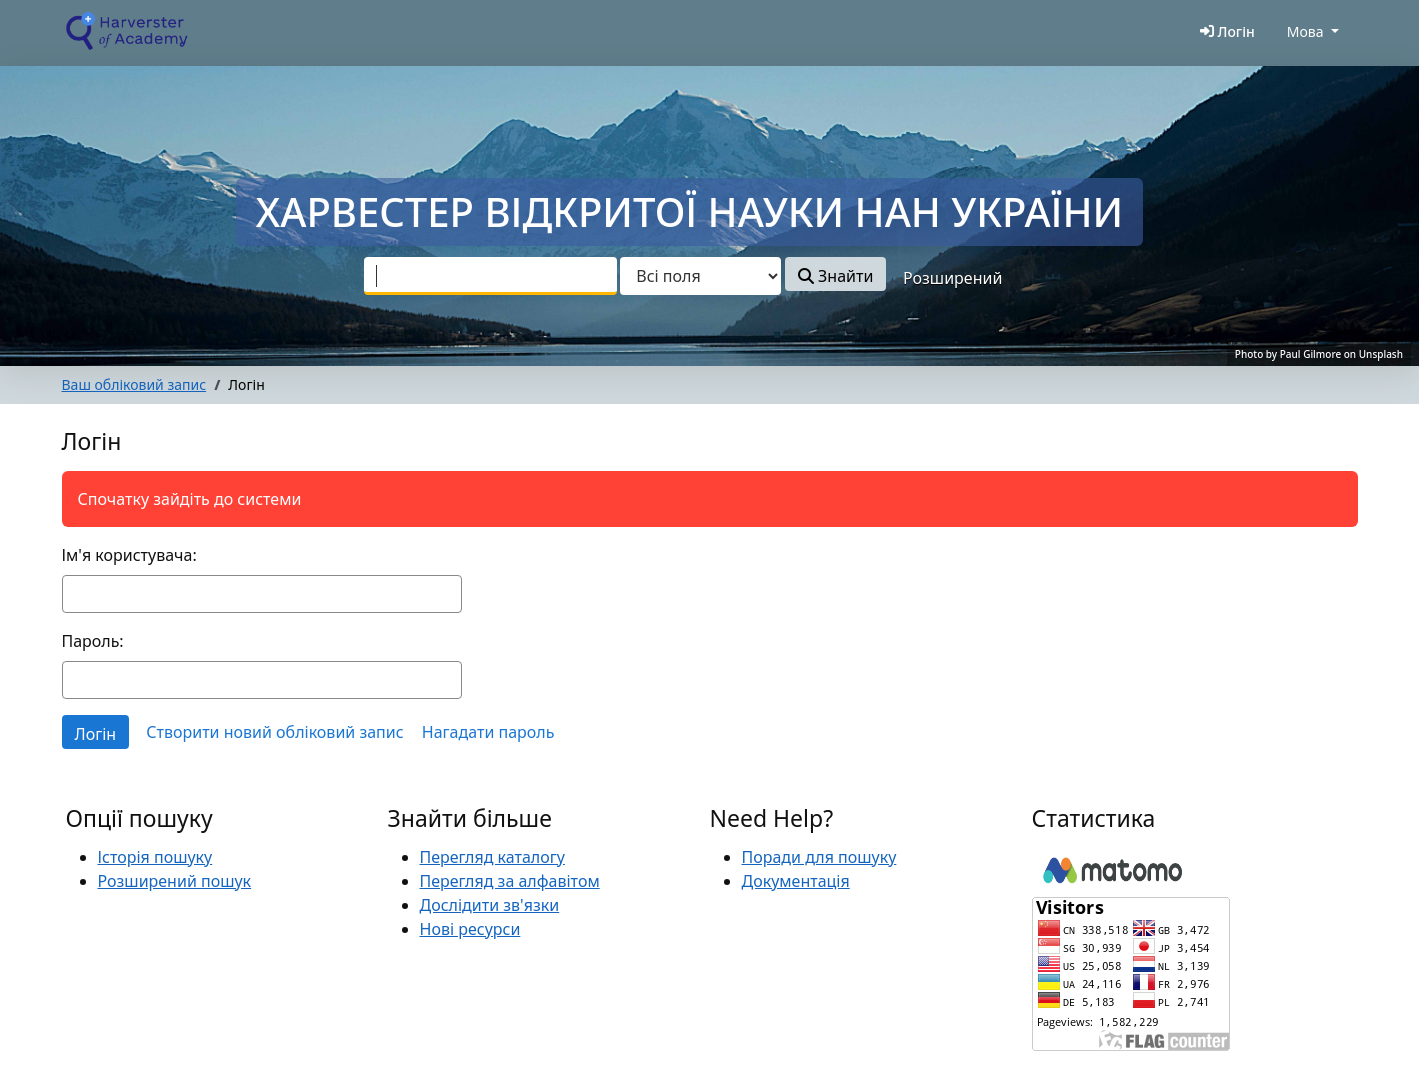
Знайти (835, 276)
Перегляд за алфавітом (510, 881)
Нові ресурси (470, 929)
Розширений (952, 278)
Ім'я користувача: (129, 555)
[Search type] (700, 276)
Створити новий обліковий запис (274, 732)
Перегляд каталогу (492, 857)
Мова (1305, 31)
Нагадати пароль (488, 732)
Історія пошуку (155, 857)
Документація (796, 881)
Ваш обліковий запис (134, 384)
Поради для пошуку (819, 857)
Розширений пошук (175, 881)
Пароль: (93, 641)
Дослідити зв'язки (490, 905)
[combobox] (490, 276)
